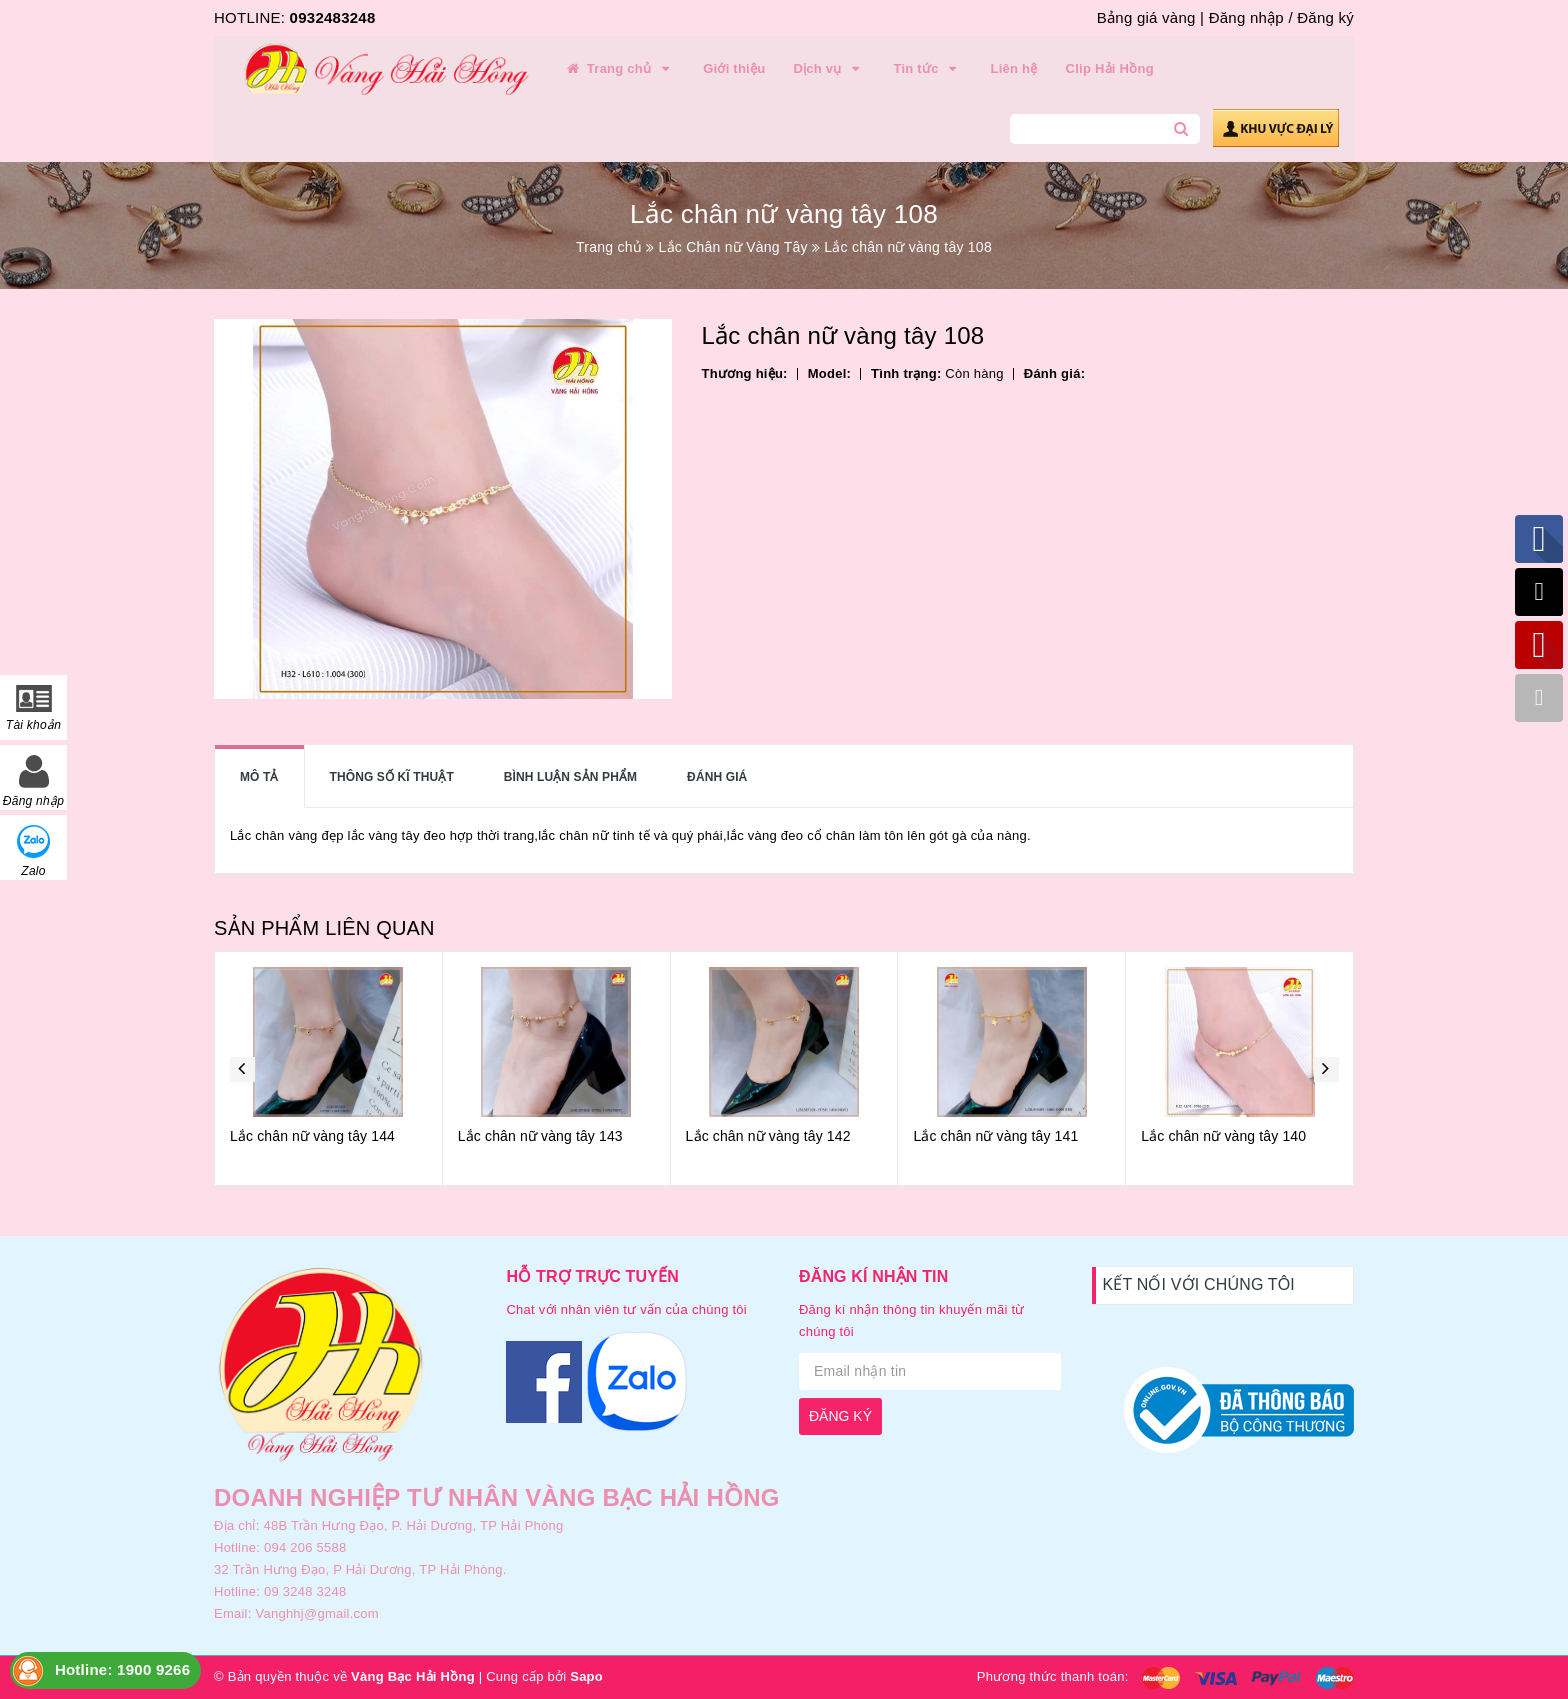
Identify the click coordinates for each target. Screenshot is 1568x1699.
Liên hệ (1014, 68)
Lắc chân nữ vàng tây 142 (768, 1136)
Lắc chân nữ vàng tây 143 (540, 1136)
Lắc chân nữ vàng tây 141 (995, 1136)
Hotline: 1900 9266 (122, 1669)
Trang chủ (619, 69)
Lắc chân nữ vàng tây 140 (1223, 1136)
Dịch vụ (829, 69)
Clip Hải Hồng (1110, 68)
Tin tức (927, 69)
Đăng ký (1325, 17)
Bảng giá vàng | (1150, 17)
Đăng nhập (1246, 17)
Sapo (586, 1676)
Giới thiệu (734, 68)
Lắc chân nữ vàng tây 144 (312, 1136)
